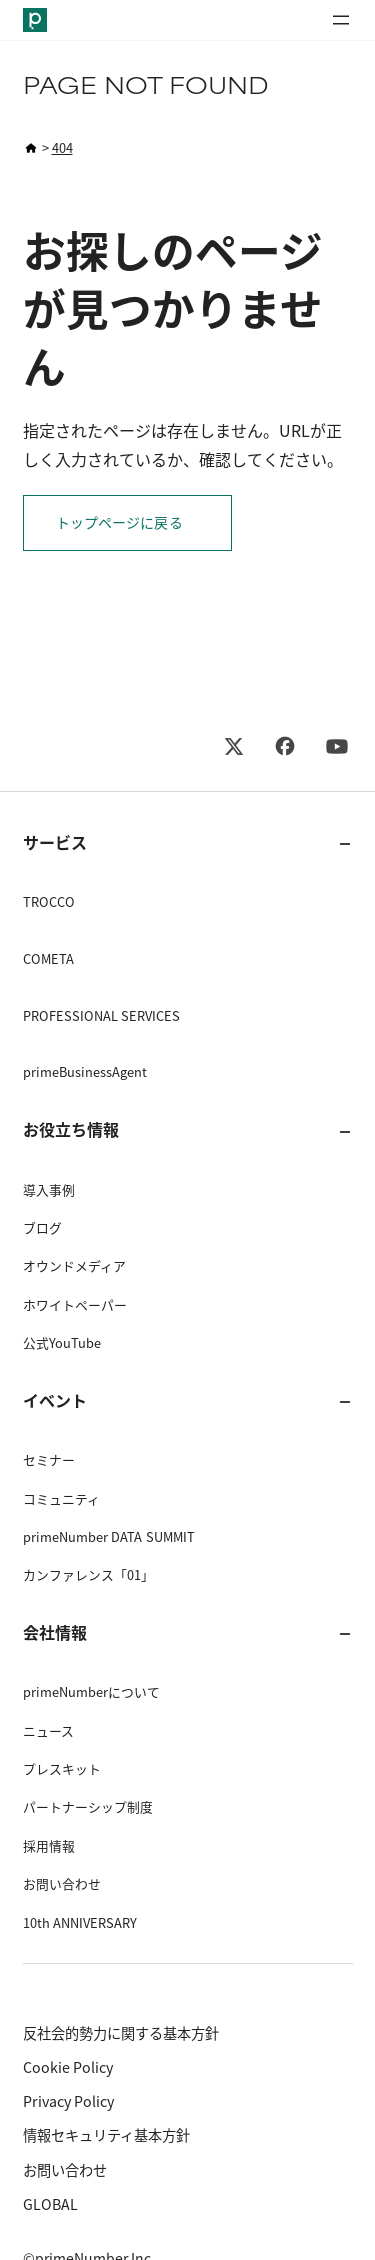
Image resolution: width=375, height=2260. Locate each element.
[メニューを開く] (341, 20)
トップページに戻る (119, 523)
